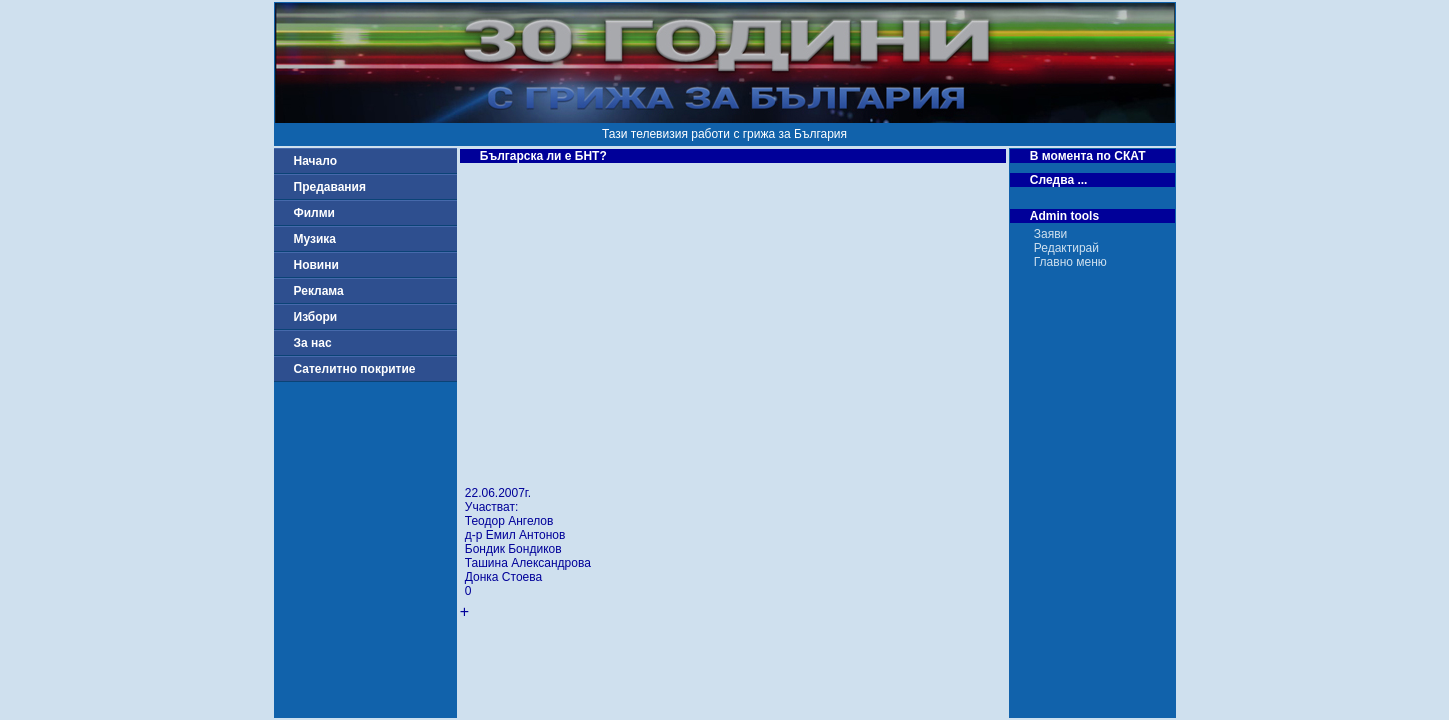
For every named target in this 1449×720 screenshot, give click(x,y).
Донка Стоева (503, 577)
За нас (313, 343)
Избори (316, 317)
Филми (315, 213)
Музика (315, 239)
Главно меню (1070, 262)
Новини (316, 265)
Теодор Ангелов (509, 521)
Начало (315, 161)
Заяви (1051, 234)
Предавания (330, 187)
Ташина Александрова (528, 563)
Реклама (319, 291)
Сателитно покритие (355, 369)
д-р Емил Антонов (515, 535)
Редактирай (1066, 248)
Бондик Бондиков (513, 549)
